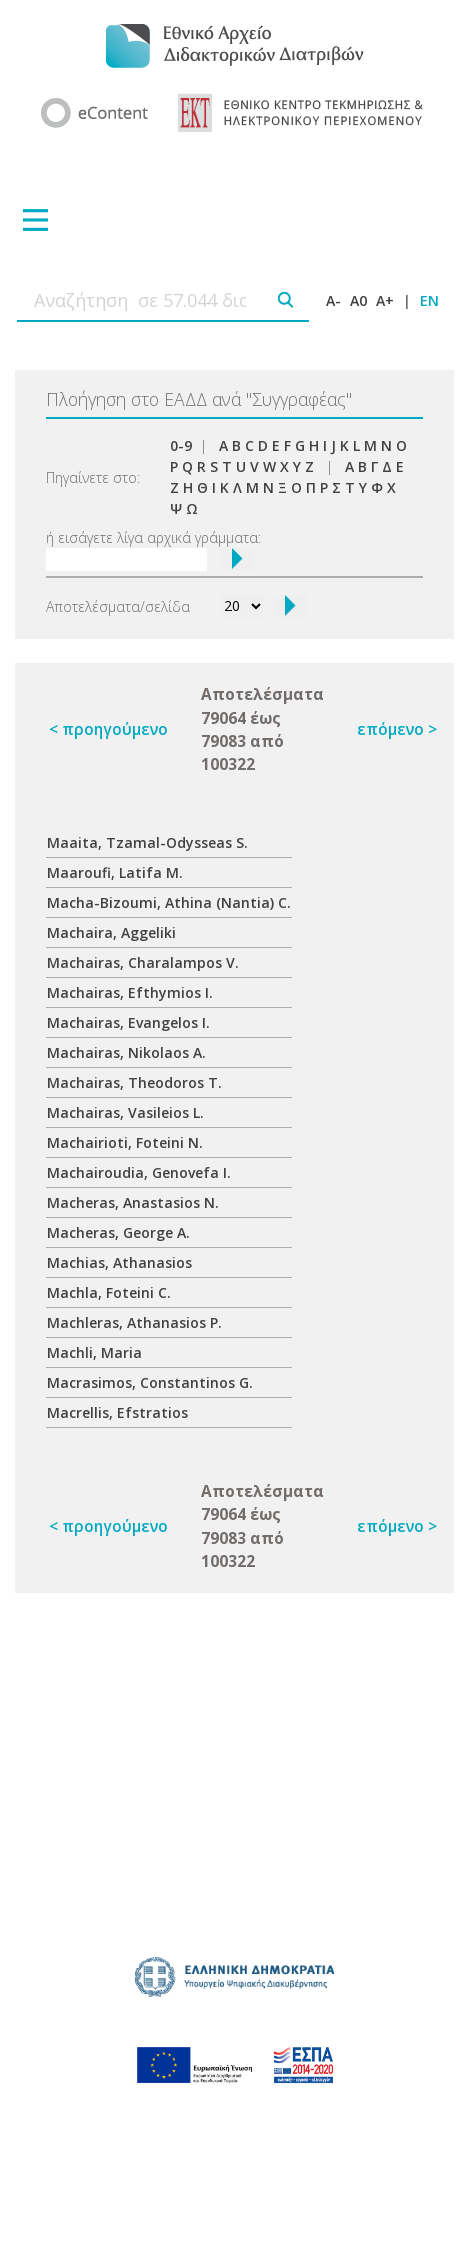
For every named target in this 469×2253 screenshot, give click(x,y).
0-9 (181, 445)
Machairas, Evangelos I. (128, 1022)
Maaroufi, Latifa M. (115, 872)
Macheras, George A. (118, 1232)
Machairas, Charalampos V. (143, 962)
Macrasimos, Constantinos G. (150, 1382)
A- (333, 300)
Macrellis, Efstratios (117, 1412)
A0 (358, 300)
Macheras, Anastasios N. (133, 1202)
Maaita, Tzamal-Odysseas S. (147, 842)
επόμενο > (397, 729)
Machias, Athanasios (119, 1262)
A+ (385, 300)
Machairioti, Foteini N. (125, 1142)
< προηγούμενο (108, 729)
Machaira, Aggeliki (111, 932)
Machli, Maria (94, 1352)
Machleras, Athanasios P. (134, 1322)
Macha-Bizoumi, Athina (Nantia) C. (169, 902)
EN (429, 300)
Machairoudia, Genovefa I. (139, 1172)
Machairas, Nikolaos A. (126, 1052)
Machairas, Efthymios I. (130, 992)
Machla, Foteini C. (109, 1292)
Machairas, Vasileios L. (125, 1112)
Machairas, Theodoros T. (134, 1082)
